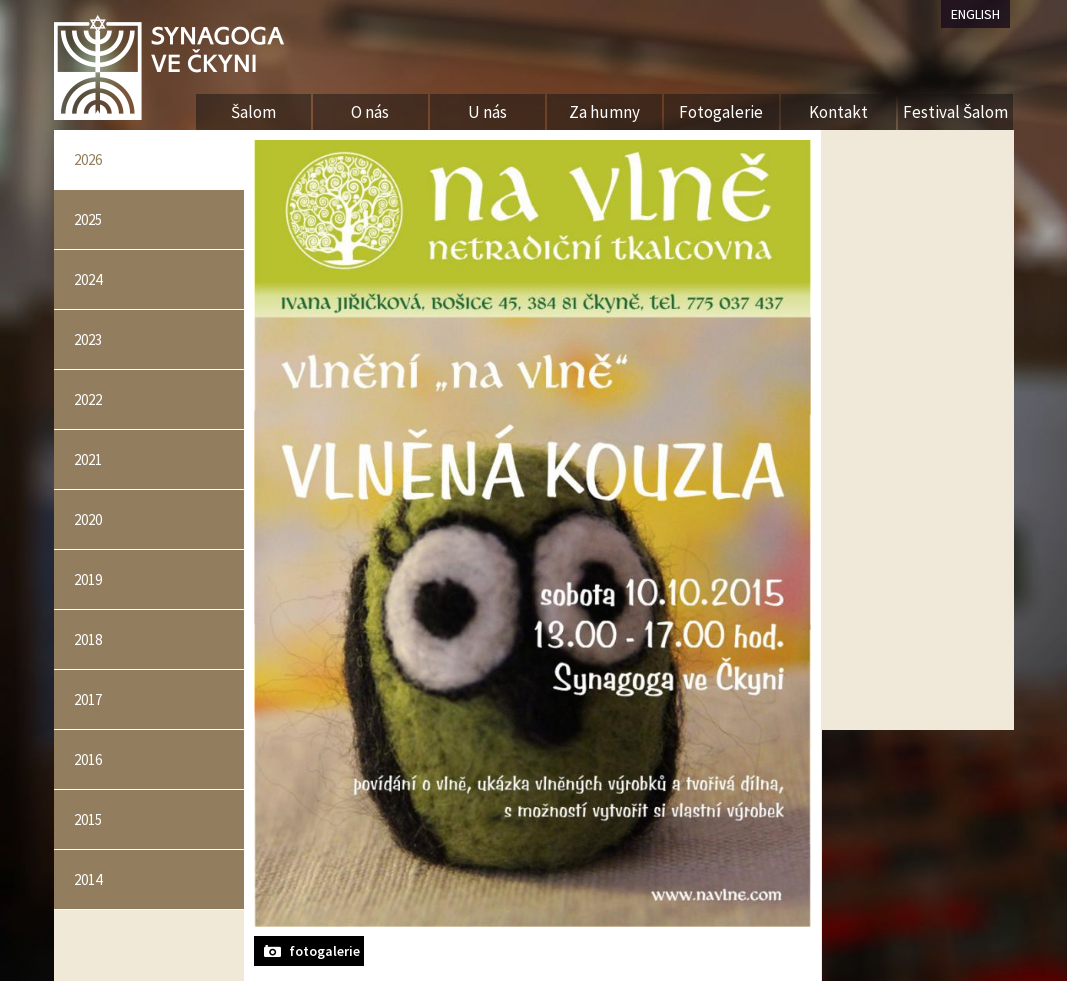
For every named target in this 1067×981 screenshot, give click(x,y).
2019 (88, 579)
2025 (88, 219)
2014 (88, 879)
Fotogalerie (721, 112)
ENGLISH (975, 14)
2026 (88, 159)
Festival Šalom (955, 112)
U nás (487, 112)
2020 (88, 519)
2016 (88, 759)
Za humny (604, 112)
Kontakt (838, 112)
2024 (88, 279)
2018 (88, 639)
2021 (88, 459)
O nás (370, 112)
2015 (88, 819)
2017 (88, 699)
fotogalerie (324, 951)
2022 (88, 399)
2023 (88, 339)
